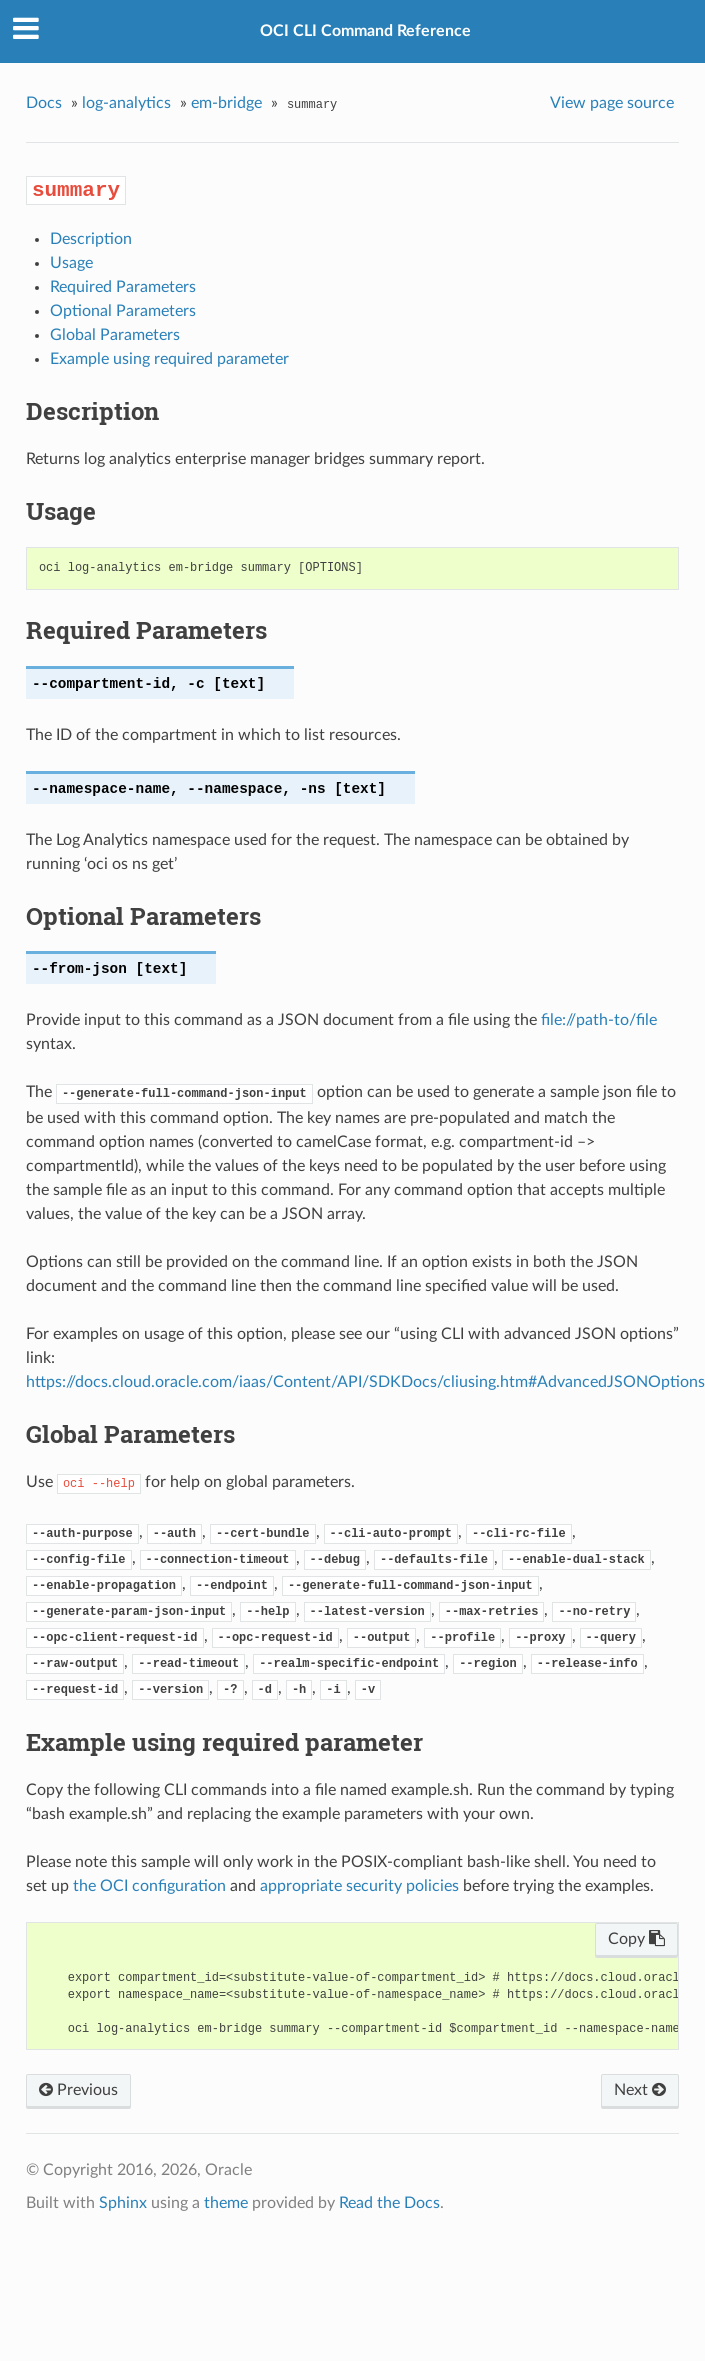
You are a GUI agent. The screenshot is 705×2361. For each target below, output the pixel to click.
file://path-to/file (599, 1020)
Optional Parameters (123, 311)
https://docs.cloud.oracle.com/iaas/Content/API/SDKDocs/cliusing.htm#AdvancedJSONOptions (365, 1382)
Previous (78, 2090)
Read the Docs (389, 2203)
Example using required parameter (169, 359)
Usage (71, 263)
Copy (636, 1939)
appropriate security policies (359, 1886)
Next (640, 2090)
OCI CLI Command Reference (365, 31)
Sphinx (123, 2203)
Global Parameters (115, 335)
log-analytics (126, 103)
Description (91, 239)
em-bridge (226, 103)
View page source (612, 103)
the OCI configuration (149, 1886)
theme (226, 2203)
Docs (44, 103)
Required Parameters (123, 287)
